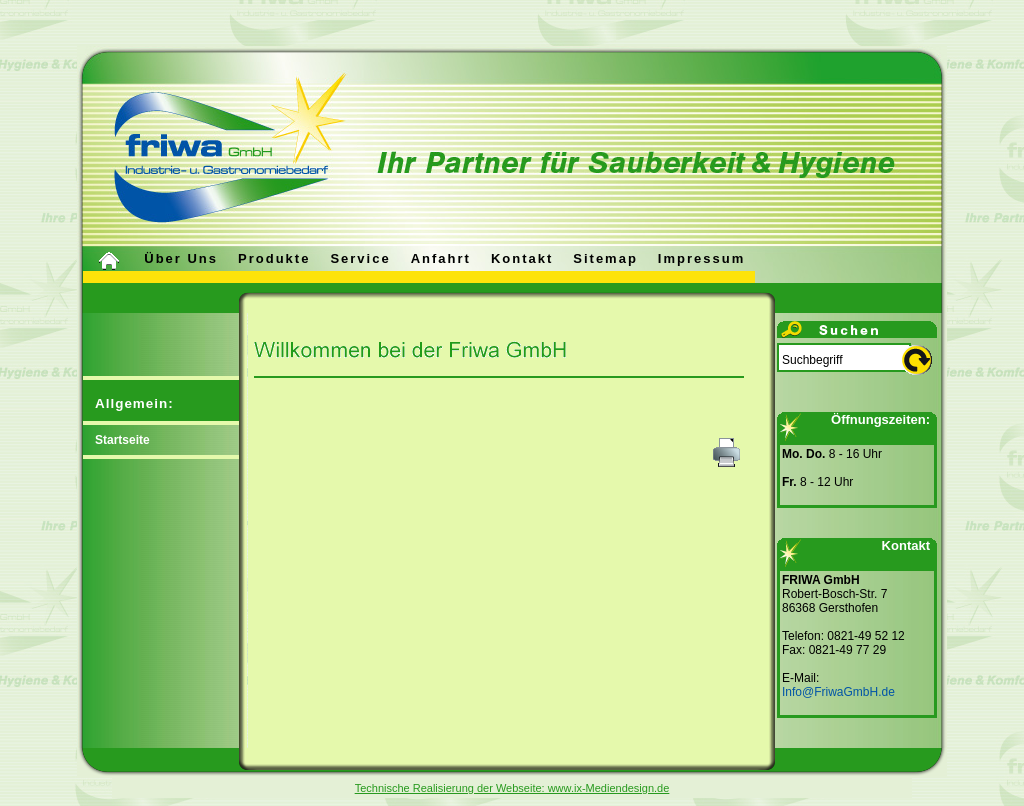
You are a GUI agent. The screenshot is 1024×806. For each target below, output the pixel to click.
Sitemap (605, 258)
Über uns (181, 258)
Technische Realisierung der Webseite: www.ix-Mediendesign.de (512, 788)
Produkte (274, 258)
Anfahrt (441, 258)
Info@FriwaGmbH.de (838, 692)
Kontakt (522, 258)
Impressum (701, 258)
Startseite (122, 440)
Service (360, 258)
